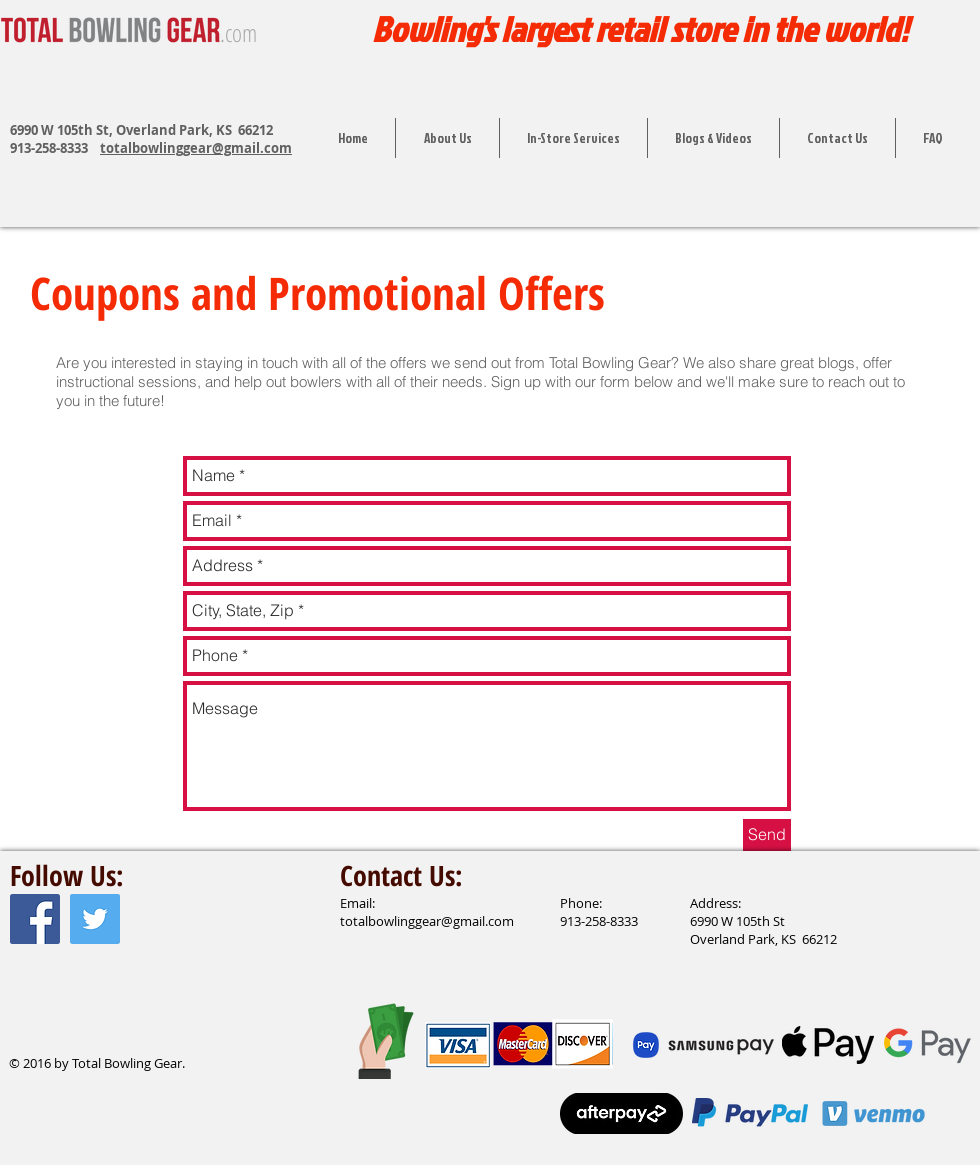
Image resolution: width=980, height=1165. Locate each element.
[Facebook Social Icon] (35, 919)
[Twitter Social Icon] (95, 919)
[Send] (767, 835)
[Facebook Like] (48, 1021)
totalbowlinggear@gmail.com (196, 148)
